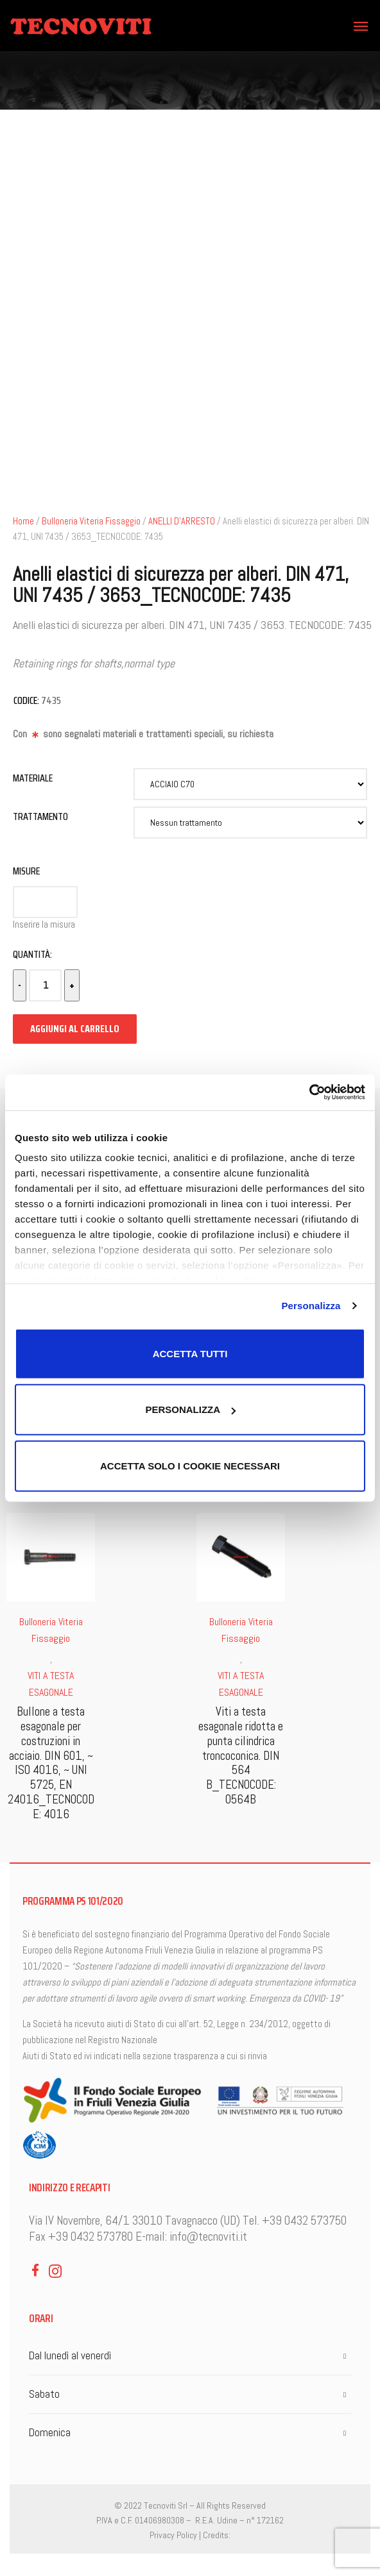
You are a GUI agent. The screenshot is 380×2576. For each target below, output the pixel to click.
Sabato (44, 2394)
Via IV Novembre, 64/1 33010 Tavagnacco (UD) (134, 2220)
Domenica (50, 2432)
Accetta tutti (190, 1353)
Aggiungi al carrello (74, 1029)
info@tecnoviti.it (208, 2237)
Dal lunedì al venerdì (70, 2355)
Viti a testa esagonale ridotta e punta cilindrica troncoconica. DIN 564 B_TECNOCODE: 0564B (240, 1755)
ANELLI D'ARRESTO (181, 521)
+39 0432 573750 (304, 2220)
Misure (26, 871)
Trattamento (40, 816)
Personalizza (310, 1305)
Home (23, 521)
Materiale (33, 778)
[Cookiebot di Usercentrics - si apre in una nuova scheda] (309, 1092)
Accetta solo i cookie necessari (190, 1465)
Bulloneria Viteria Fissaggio (91, 521)
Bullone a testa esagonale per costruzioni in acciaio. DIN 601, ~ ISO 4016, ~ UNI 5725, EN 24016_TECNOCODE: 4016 (51, 1762)
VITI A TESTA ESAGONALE (51, 1684)
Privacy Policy (173, 2535)
